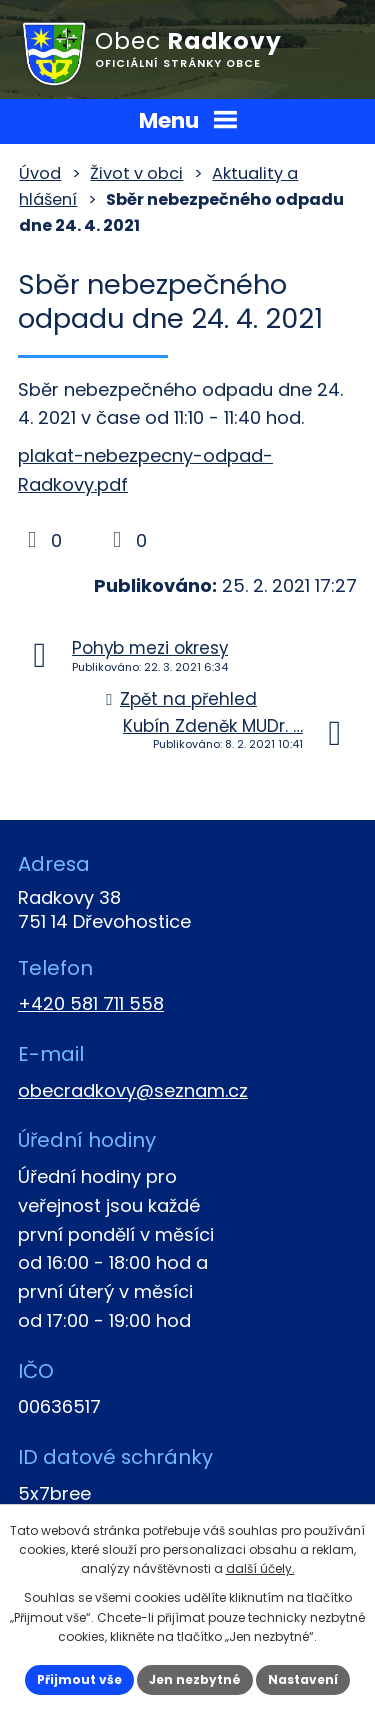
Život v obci (136, 173)
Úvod (40, 173)
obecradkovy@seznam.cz (133, 1090)
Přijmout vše (79, 1679)
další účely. (260, 1568)
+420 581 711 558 (91, 1003)
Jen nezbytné (195, 1679)
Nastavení (303, 1679)
